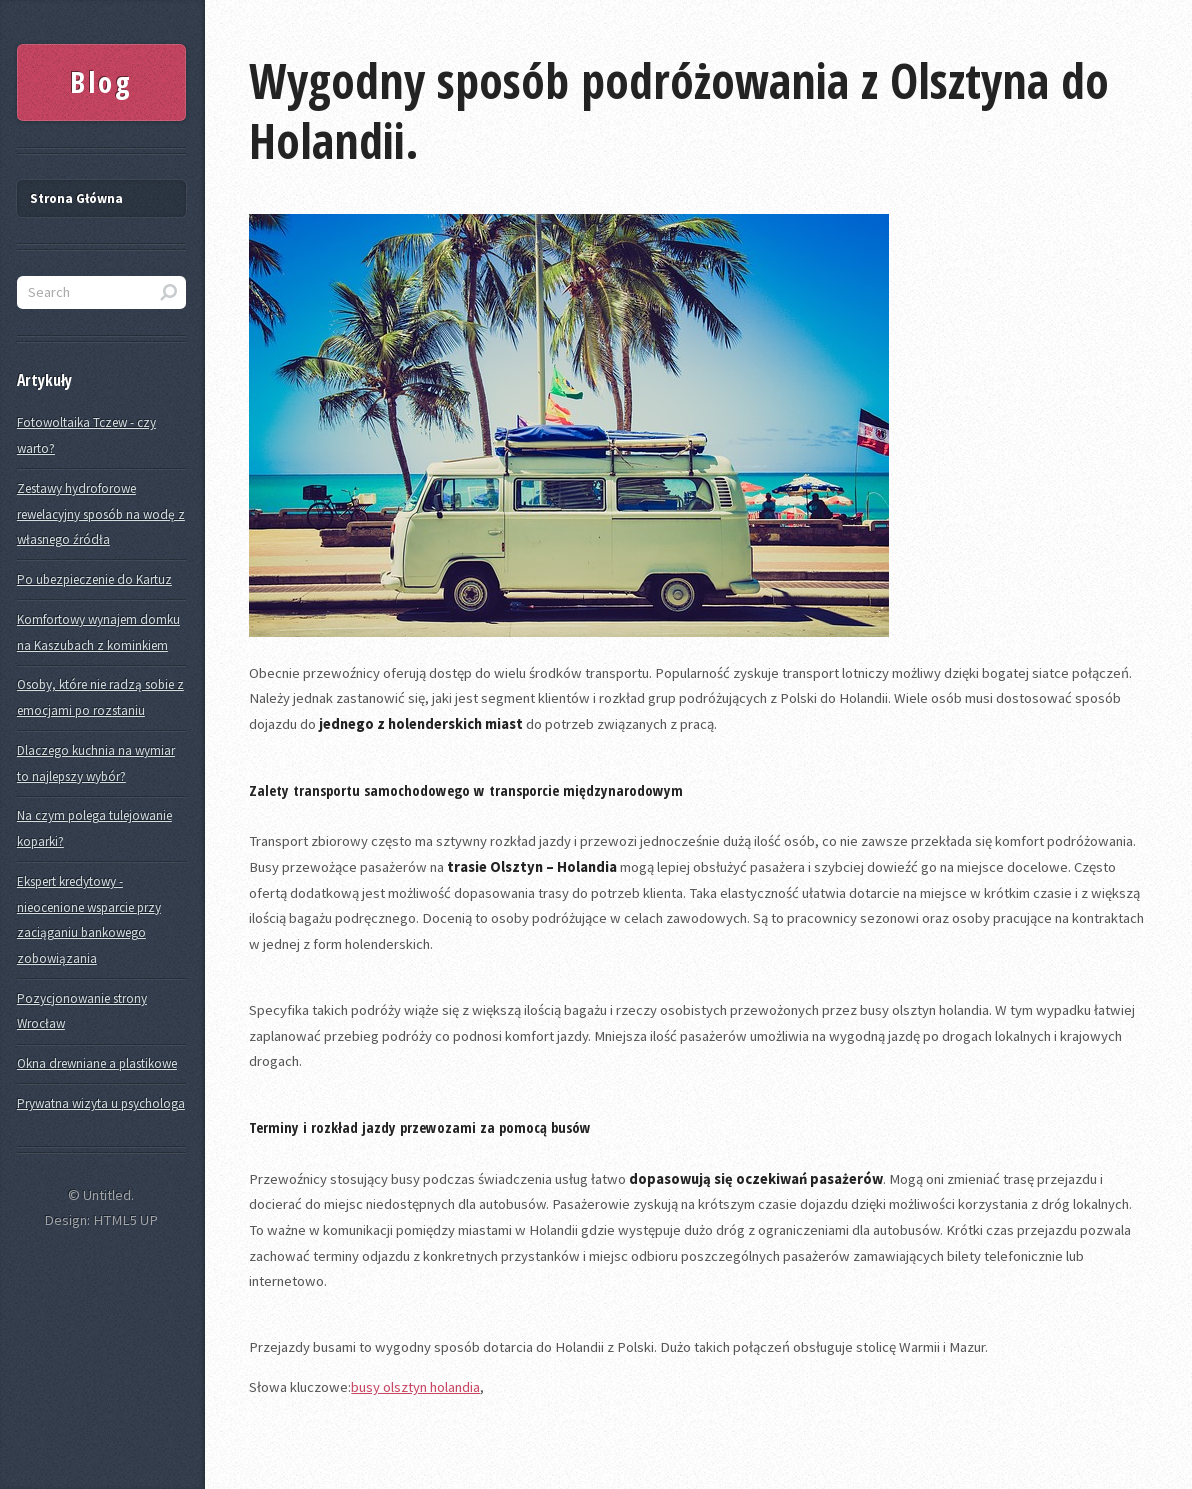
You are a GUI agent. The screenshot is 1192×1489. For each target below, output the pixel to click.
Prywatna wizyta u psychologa (101, 1103)
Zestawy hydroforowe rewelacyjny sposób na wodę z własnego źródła (101, 514)
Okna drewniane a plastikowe (97, 1063)
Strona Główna (76, 198)
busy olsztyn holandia (415, 1387)
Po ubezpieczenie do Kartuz (94, 579)
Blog (101, 82)
